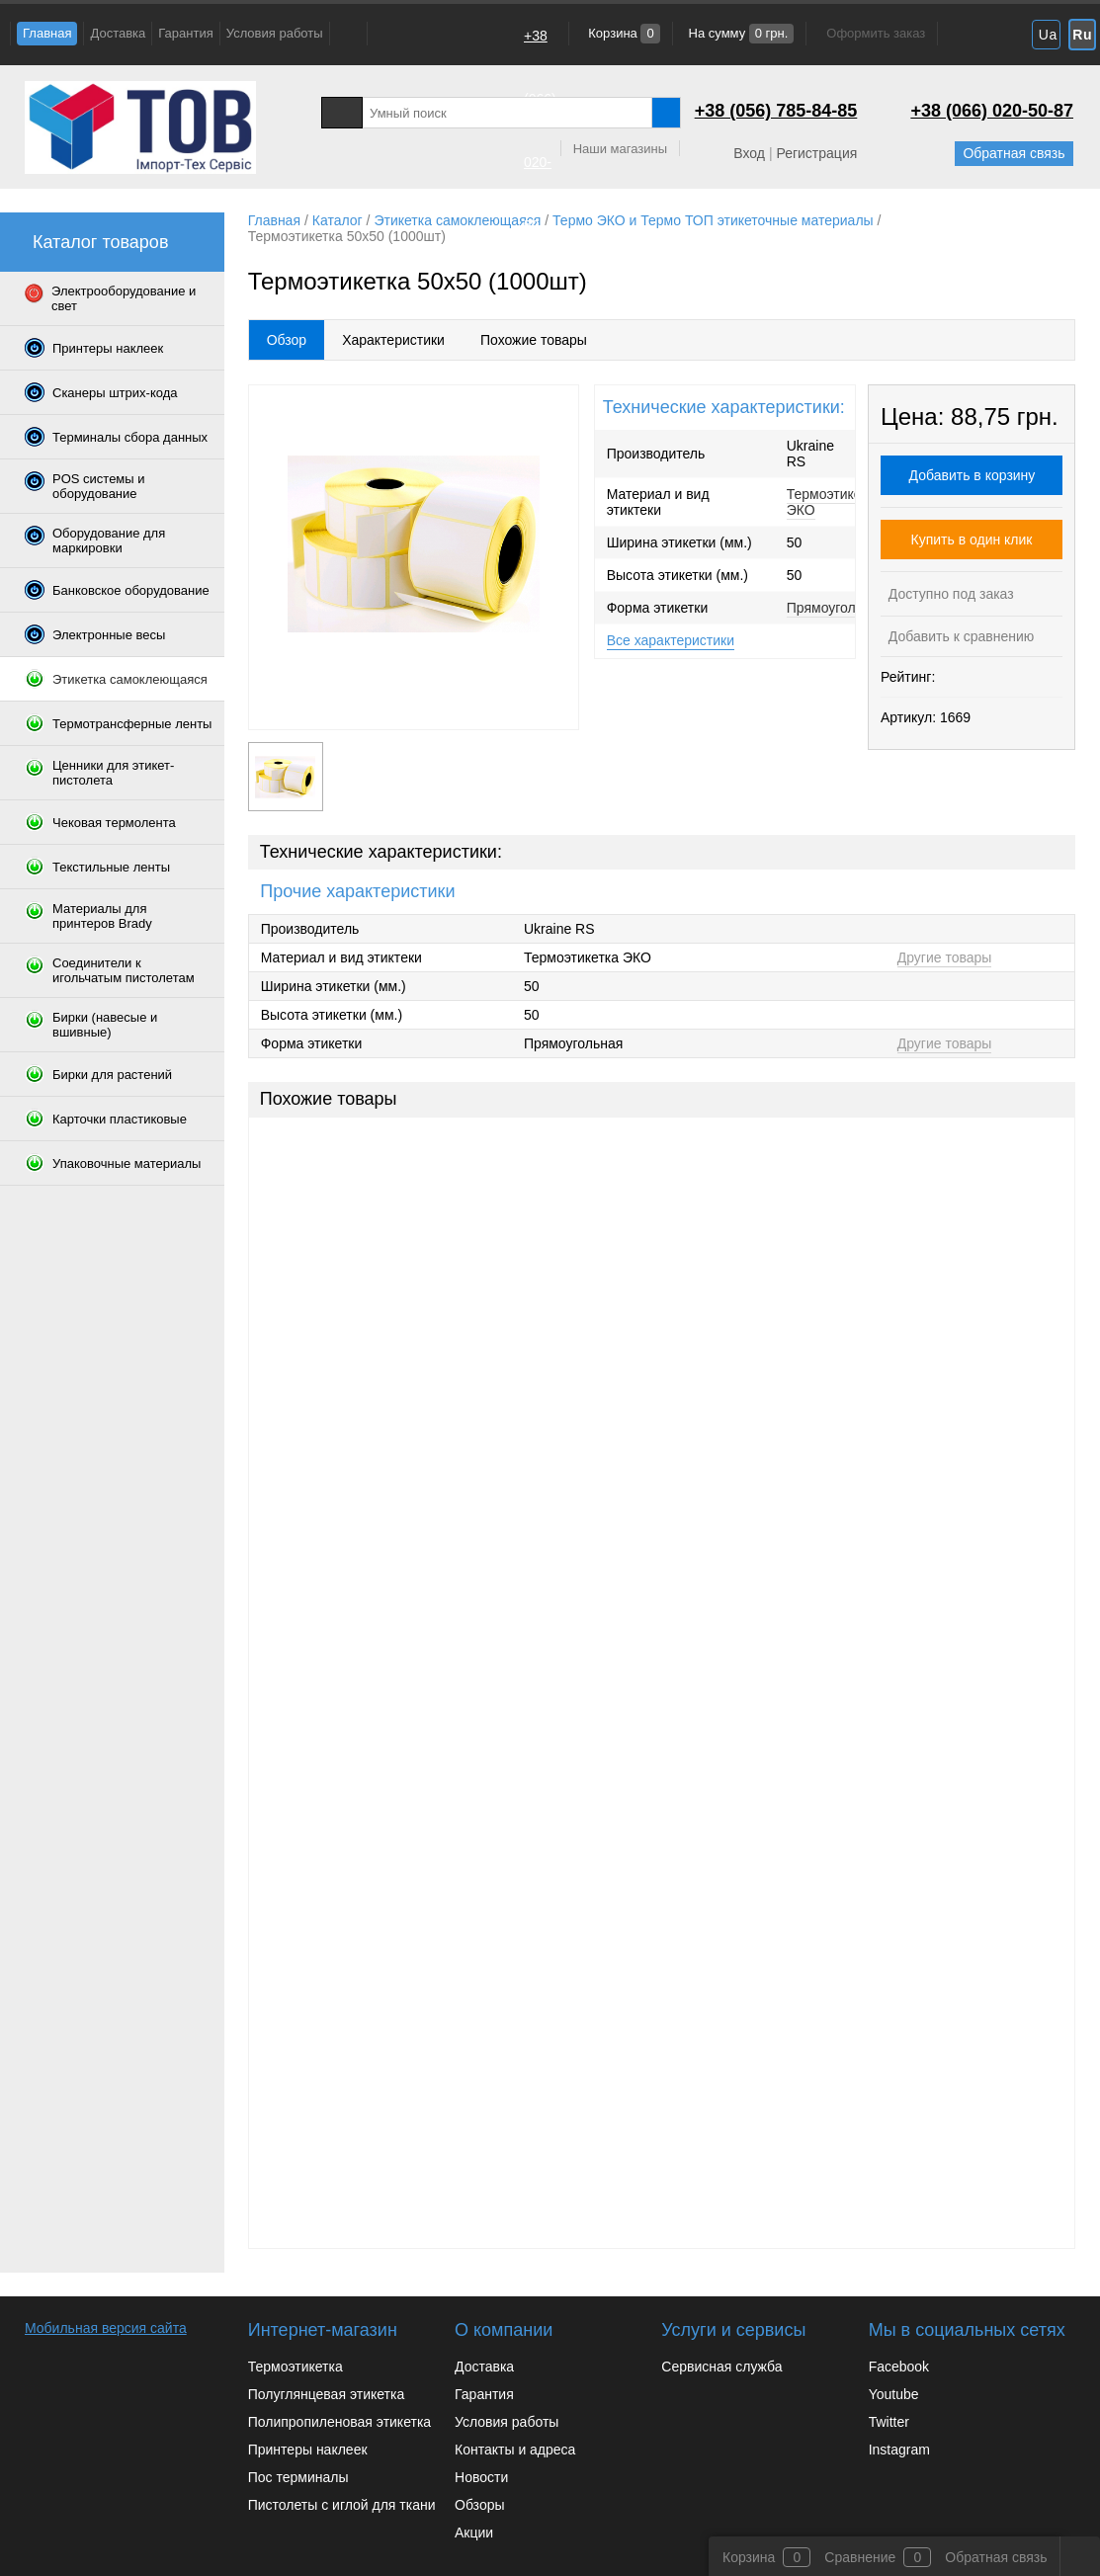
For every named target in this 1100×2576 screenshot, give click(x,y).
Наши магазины (620, 148)
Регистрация (816, 153)
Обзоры (480, 2505)
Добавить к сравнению (959, 636)
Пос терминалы (298, 2477)
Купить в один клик (972, 539)
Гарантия (185, 33)
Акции (474, 2532)
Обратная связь (1013, 153)
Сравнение (859, 2557)
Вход (749, 153)
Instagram (899, 2449)
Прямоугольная (836, 608)
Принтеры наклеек (308, 2449)
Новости (481, 2477)
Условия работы (274, 33)
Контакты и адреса (515, 2449)
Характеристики (393, 340)
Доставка (117, 33)
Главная (47, 33)
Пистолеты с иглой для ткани (342, 2505)
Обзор (286, 340)
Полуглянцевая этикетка (326, 2394)
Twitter (889, 2422)
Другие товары (944, 957)
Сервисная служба (721, 2366)
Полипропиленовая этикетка (339, 2422)
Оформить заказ (875, 33)
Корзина (622, 33)
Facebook (899, 2366)
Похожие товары (533, 340)
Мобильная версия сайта (106, 2328)
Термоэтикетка (295, 2366)
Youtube (894, 2394)
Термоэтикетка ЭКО (834, 502)
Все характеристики (670, 640)
